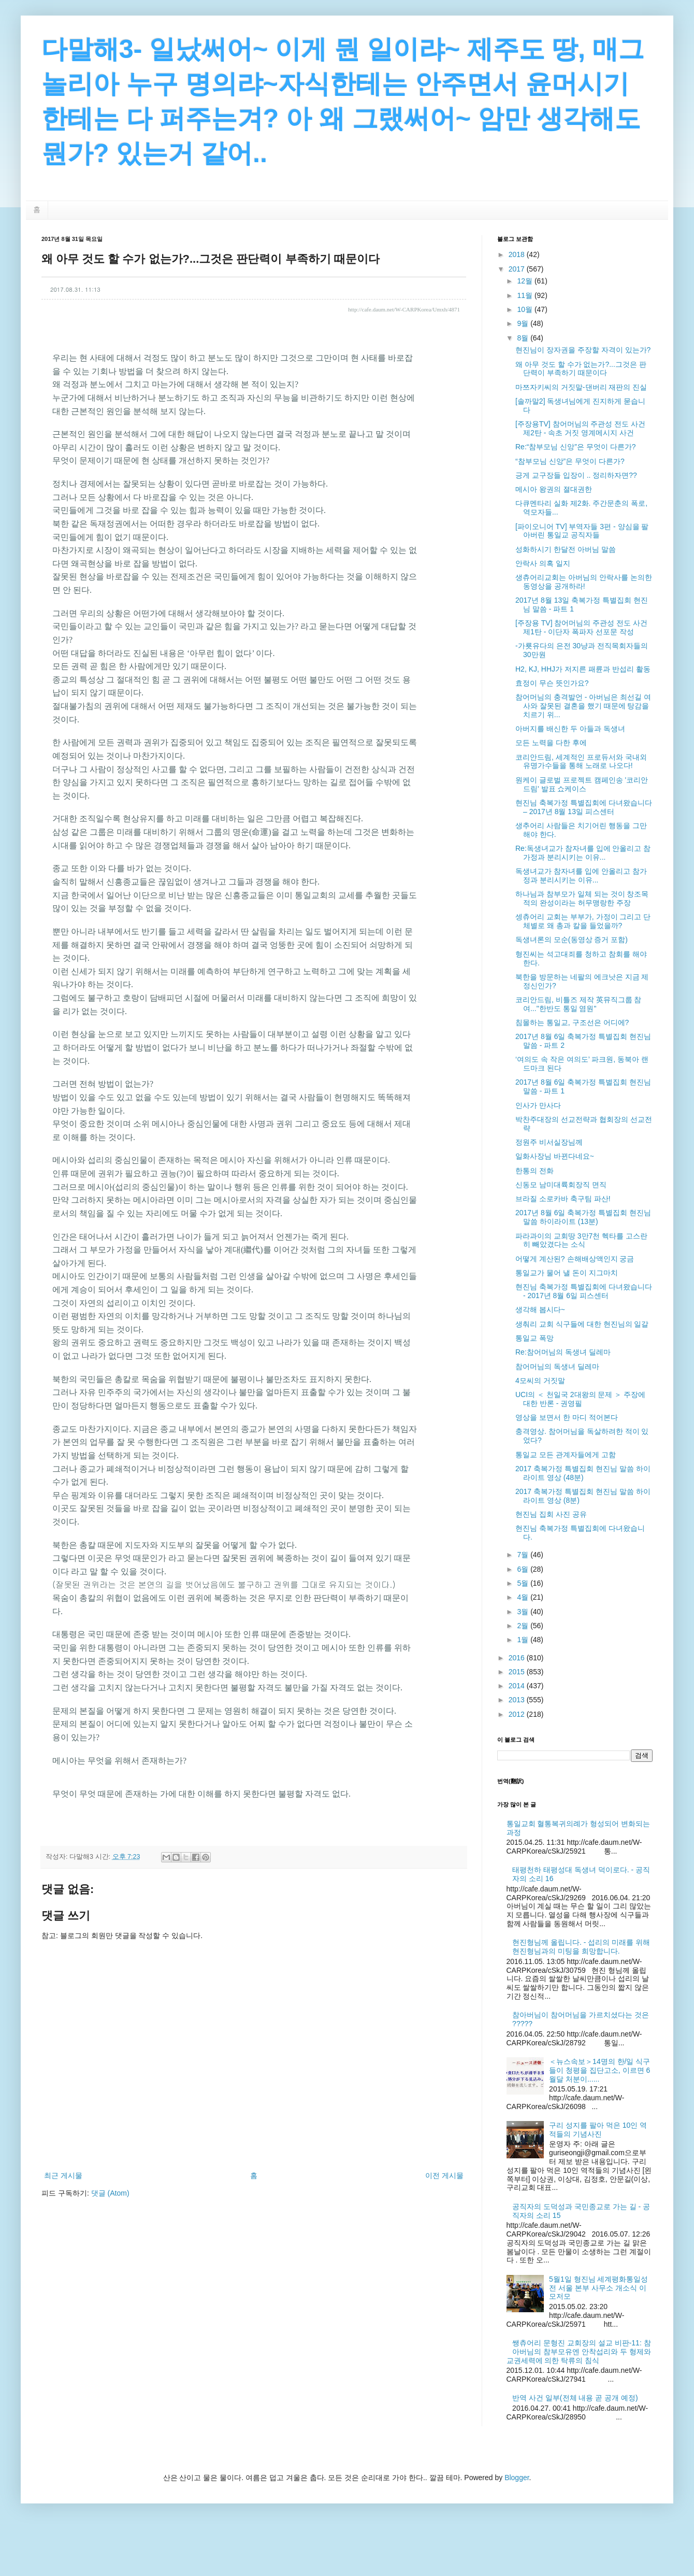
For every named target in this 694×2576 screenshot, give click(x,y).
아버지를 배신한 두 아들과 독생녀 (570, 728)
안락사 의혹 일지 (542, 563)
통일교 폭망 (534, 1338)
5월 (523, 1583)
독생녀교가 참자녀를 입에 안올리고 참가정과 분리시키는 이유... (581, 875)
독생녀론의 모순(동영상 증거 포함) (571, 939)
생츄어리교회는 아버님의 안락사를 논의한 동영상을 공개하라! (583, 581)
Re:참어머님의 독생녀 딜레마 (563, 1352)
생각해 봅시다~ (540, 1309)
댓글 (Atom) (110, 2193)
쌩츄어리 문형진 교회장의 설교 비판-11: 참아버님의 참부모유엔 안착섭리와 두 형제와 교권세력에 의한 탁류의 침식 (579, 2352)
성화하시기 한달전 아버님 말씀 (565, 549)
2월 (523, 1625)
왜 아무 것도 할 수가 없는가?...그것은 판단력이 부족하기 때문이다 (580, 368)
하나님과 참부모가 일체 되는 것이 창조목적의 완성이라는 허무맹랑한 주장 (581, 898)
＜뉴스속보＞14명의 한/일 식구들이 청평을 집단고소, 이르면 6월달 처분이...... (599, 2070)
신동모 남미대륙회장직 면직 (560, 1184)
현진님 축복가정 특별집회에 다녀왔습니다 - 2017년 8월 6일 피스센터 (583, 1291)
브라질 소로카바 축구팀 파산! (563, 1198)
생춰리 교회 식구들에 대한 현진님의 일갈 (581, 1324)
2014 (518, 1686)
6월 (523, 1569)
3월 (523, 1611)
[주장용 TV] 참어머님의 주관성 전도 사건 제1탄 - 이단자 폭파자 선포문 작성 (581, 627)
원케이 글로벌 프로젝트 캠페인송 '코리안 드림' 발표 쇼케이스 (581, 784)
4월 (523, 1597)
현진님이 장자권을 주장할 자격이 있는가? (582, 350)
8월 (523, 338)
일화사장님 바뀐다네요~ (554, 1156)
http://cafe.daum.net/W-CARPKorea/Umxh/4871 (404, 309)
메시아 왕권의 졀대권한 (553, 489)
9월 (523, 323)
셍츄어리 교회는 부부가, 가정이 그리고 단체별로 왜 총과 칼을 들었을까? (582, 921)
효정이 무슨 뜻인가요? (552, 683)
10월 (525, 309)
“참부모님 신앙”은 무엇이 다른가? (570, 461)
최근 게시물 (63, 2175)
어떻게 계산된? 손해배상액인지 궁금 (574, 1259)
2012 (518, 1714)
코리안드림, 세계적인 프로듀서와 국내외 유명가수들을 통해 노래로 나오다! (581, 761)
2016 (518, 1658)
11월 (525, 295)
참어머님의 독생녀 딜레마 (557, 1366)
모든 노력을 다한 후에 (551, 742)
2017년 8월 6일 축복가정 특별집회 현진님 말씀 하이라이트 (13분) (583, 1217)
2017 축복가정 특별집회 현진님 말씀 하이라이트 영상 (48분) (582, 1473)
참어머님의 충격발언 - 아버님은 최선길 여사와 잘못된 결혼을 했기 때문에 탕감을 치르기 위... (583, 706)
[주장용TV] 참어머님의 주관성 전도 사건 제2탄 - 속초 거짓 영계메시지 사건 (580, 428)
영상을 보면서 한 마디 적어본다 (566, 1417)
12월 (525, 281)
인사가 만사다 (538, 1105)
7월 (523, 1554)
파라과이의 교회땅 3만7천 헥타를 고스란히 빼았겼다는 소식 (581, 1240)
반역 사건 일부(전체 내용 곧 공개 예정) (575, 2398)
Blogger (516, 2477)
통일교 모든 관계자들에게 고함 (565, 1454)
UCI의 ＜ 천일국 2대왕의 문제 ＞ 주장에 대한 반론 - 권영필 (580, 1398)
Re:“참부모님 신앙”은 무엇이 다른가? (575, 447)
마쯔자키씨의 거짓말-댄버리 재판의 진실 (581, 387)
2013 (518, 1700)
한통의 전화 (534, 1170)
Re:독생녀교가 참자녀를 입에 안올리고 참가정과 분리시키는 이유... (582, 852)
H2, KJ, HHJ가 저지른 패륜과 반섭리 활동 (582, 669)
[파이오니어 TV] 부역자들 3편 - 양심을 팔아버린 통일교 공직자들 (581, 530)
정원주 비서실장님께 (549, 1142)
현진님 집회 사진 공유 (551, 1514)
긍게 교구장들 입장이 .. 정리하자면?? (576, 475)
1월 (523, 1639)
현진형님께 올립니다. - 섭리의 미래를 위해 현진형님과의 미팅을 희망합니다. (581, 1946)
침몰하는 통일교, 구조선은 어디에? (572, 1022)
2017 (518, 269)
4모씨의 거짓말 (540, 1380)
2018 (518, 254)
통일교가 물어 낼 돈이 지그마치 (566, 1273)
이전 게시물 (444, 2175)
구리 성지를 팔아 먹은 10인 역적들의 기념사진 (598, 2129)
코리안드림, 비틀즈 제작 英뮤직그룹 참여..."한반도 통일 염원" (578, 1004)
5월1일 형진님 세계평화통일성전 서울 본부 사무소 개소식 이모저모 (598, 2288)
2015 (518, 1672)
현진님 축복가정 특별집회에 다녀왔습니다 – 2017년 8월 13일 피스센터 (583, 807)
